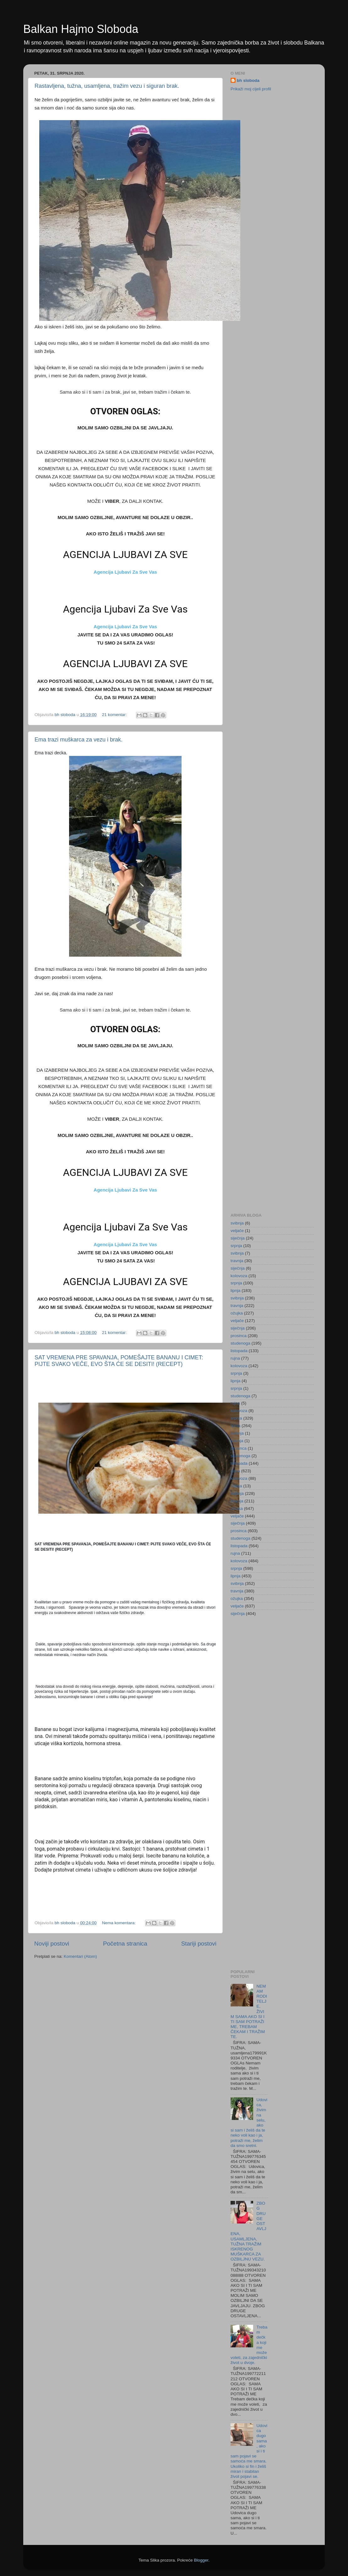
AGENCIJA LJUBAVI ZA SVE (125, 554)
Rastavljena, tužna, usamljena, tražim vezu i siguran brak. (107, 86)
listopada (239, 1350)
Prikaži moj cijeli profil (251, 89)
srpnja (236, 1245)
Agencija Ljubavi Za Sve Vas (125, 572)
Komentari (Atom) (80, 1956)
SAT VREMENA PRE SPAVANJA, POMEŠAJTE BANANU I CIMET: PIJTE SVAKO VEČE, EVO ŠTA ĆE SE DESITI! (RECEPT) (119, 1360)
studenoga (240, 1343)
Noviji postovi (51, 1943)
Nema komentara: (119, 1922)
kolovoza (239, 1275)
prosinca (239, 1335)
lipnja (236, 1290)
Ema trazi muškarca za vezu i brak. (78, 739)
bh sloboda (248, 80)
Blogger (201, 2560)
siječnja (238, 1238)
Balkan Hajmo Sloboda (80, 29)
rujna (235, 1358)
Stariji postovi (198, 1943)
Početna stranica (125, 1943)
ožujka (237, 1313)
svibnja (237, 1223)
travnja (237, 1260)
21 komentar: (115, 714)
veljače (237, 1230)
